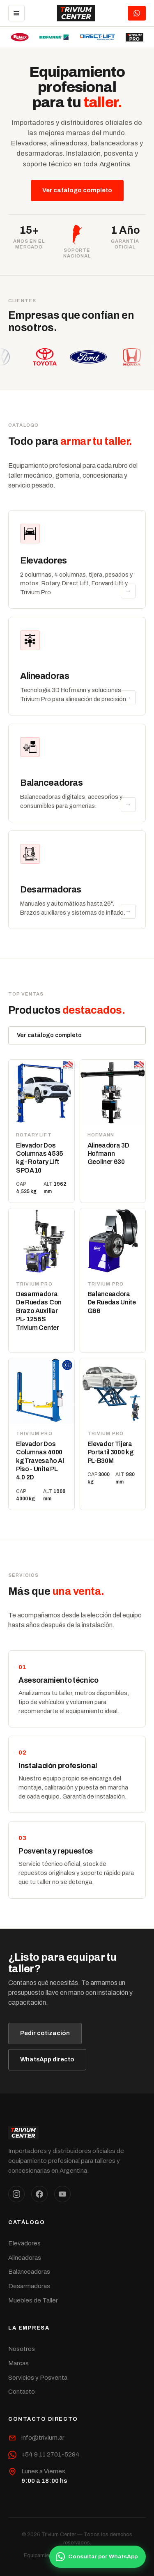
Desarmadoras (29, 2286)
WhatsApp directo (47, 2059)
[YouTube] (62, 2194)
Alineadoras (24, 2257)
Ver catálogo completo (77, 190)
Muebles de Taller (33, 2300)
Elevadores (24, 2243)
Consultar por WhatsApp (97, 2556)
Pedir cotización (45, 2033)
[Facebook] (39, 2194)
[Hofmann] (54, 37)
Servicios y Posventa (37, 2377)
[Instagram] (16, 2194)
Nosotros (21, 2349)
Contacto (21, 2391)
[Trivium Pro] (134, 37)
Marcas (18, 2363)
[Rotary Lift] (19, 37)
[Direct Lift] (97, 37)
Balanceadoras (29, 2271)
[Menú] (16, 13)
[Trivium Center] (76, 13)
